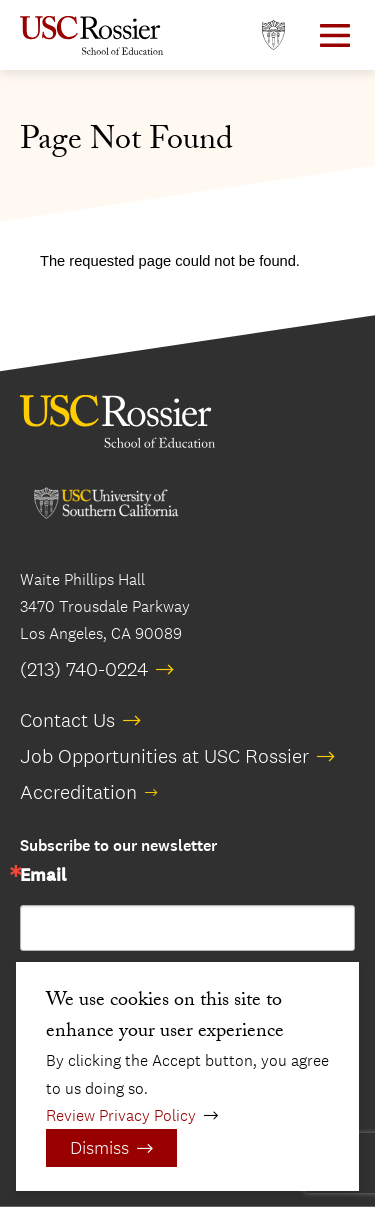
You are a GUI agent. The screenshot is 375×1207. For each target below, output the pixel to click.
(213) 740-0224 (84, 669)
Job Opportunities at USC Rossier (164, 756)
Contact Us (67, 720)
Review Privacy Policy (121, 1115)
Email (43, 876)
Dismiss (99, 1148)
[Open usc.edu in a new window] (273, 35)
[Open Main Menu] (335, 35)
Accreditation (78, 792)
